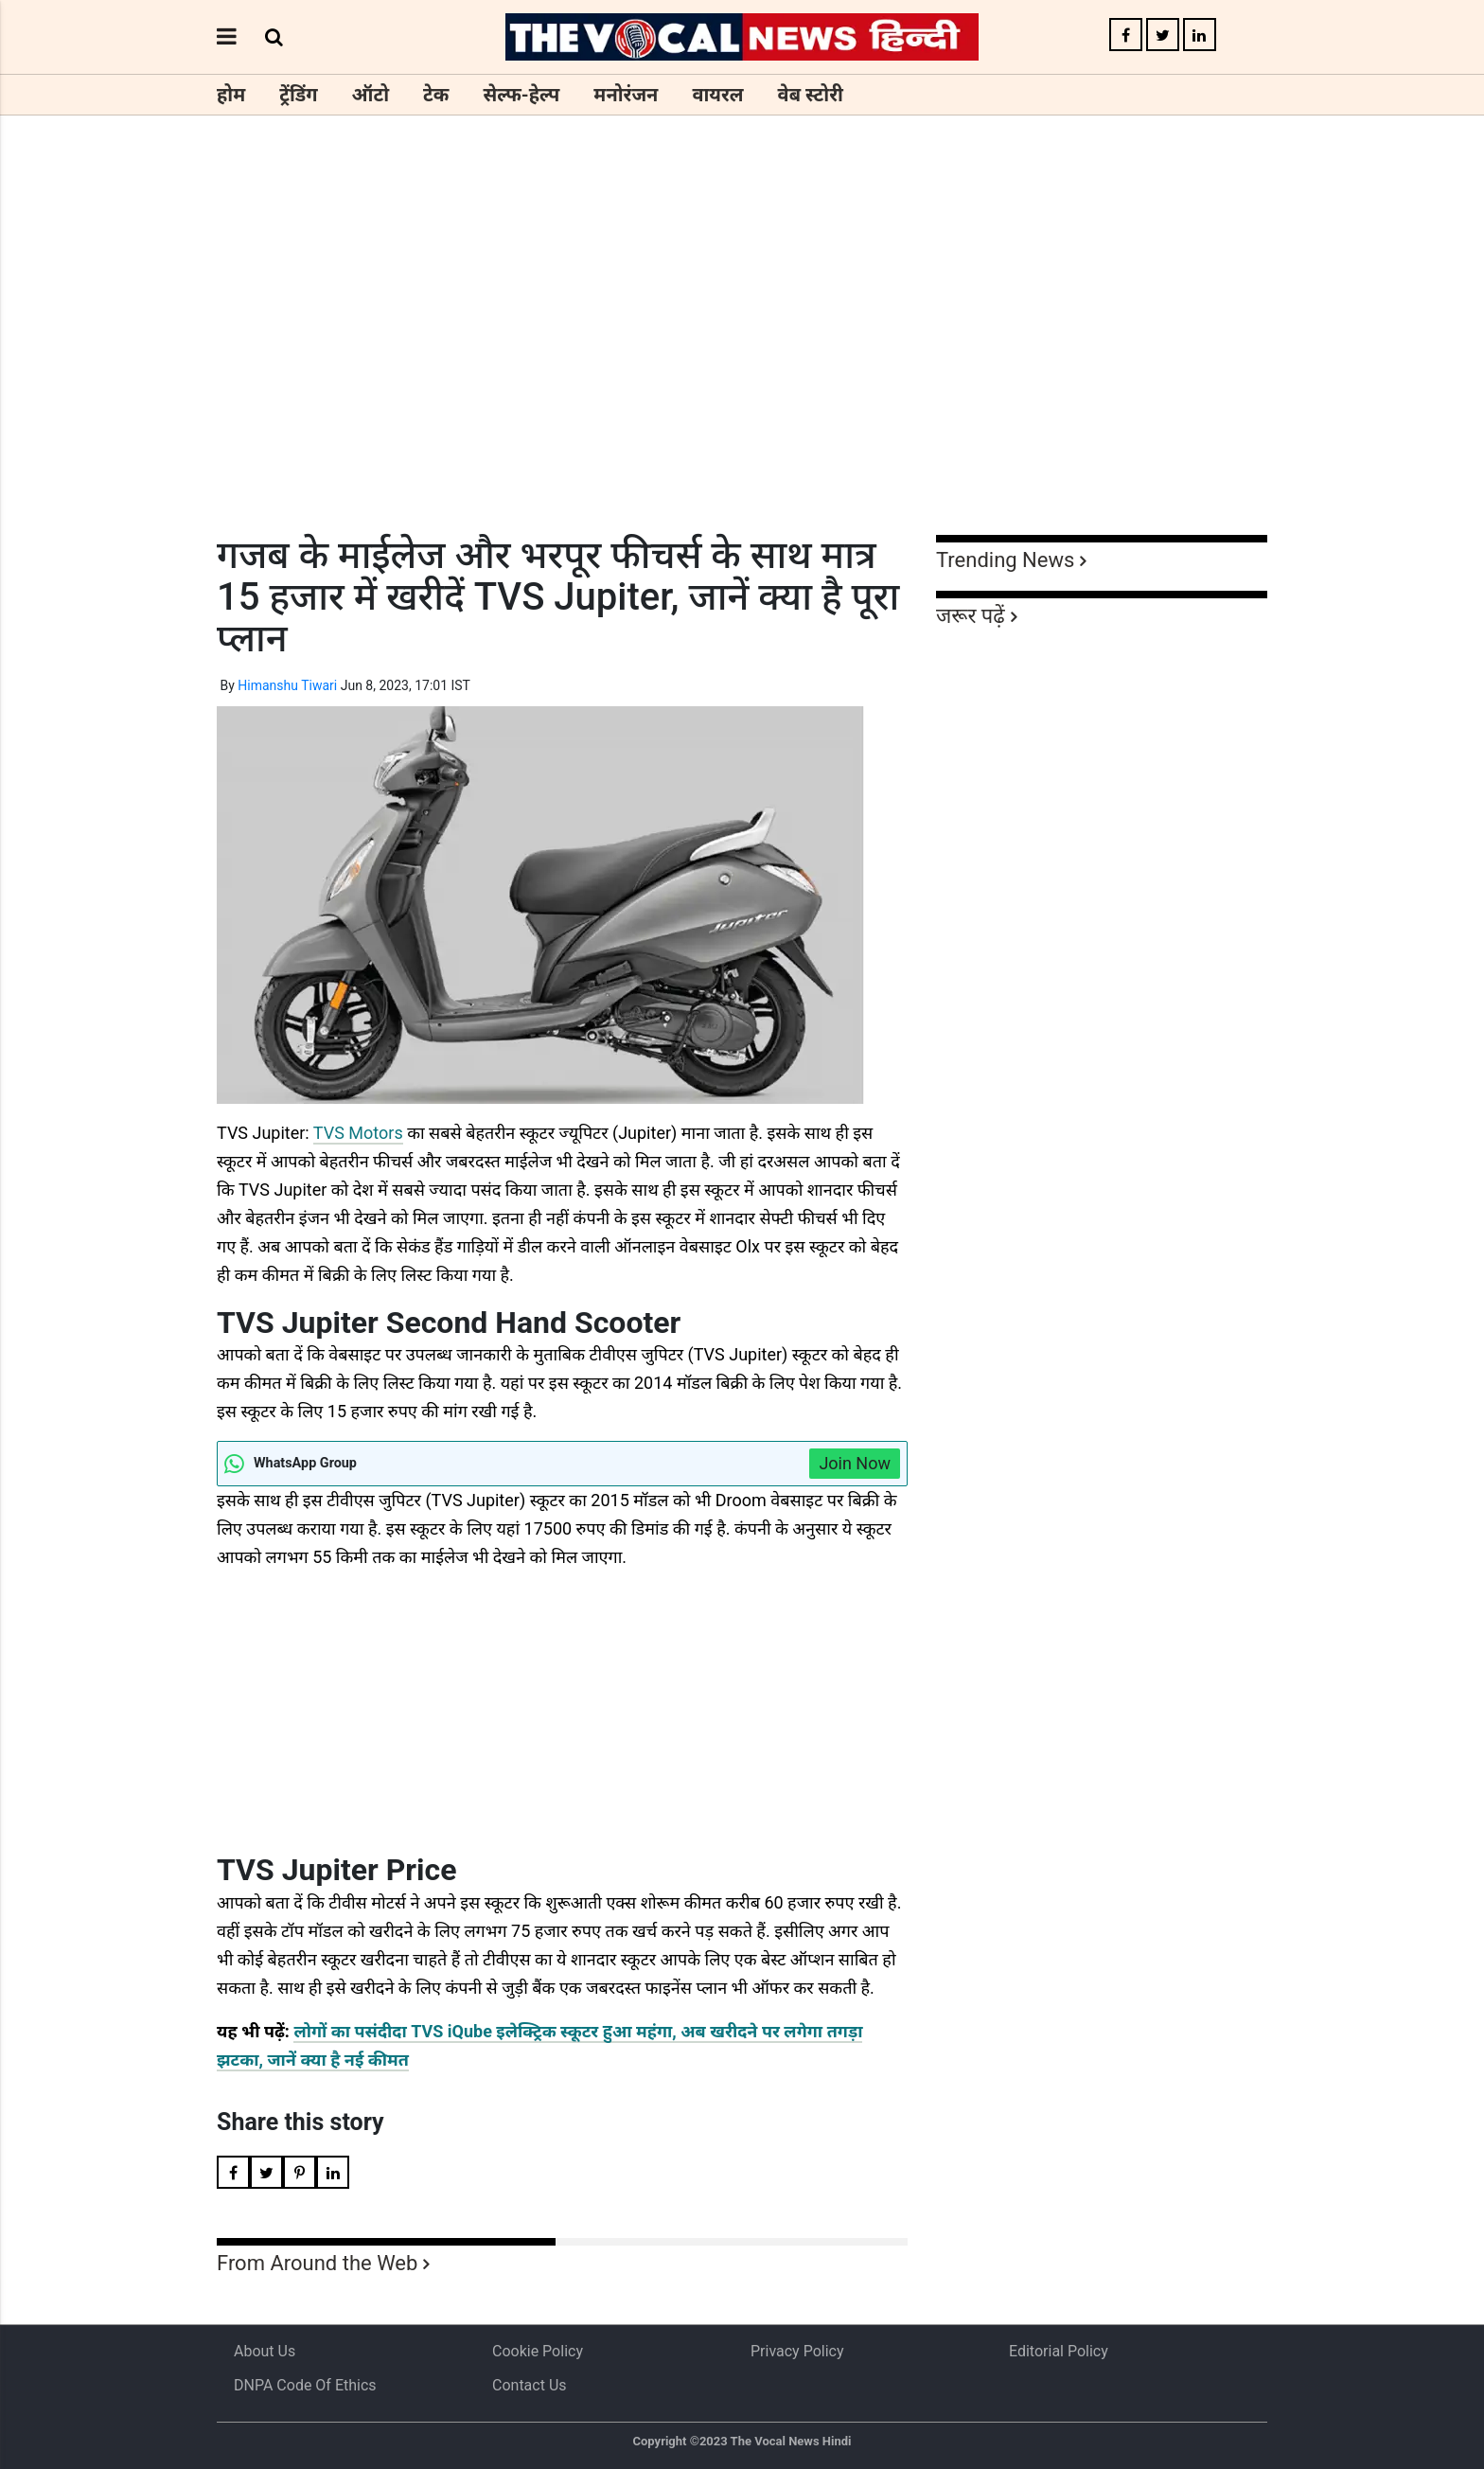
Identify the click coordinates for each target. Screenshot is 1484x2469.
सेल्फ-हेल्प (521, 94)
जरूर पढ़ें (970, 616)
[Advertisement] (742, 359)
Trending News (1005, 560)
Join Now (855, 1463)
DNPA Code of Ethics (305, 2385)
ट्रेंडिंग (298, 94)
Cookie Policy (537, 2351)
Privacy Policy (797, 2351)
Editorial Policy (1058, 2351)
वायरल (717, 94)
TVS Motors (358, 1133)
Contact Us (529, 2385)
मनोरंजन (625, 94)
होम (231, 94)
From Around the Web (317, 2263)
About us (264, 2351)
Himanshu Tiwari (287, 685)
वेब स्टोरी (810, 94)
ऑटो (371, 94)
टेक (436, 94)
